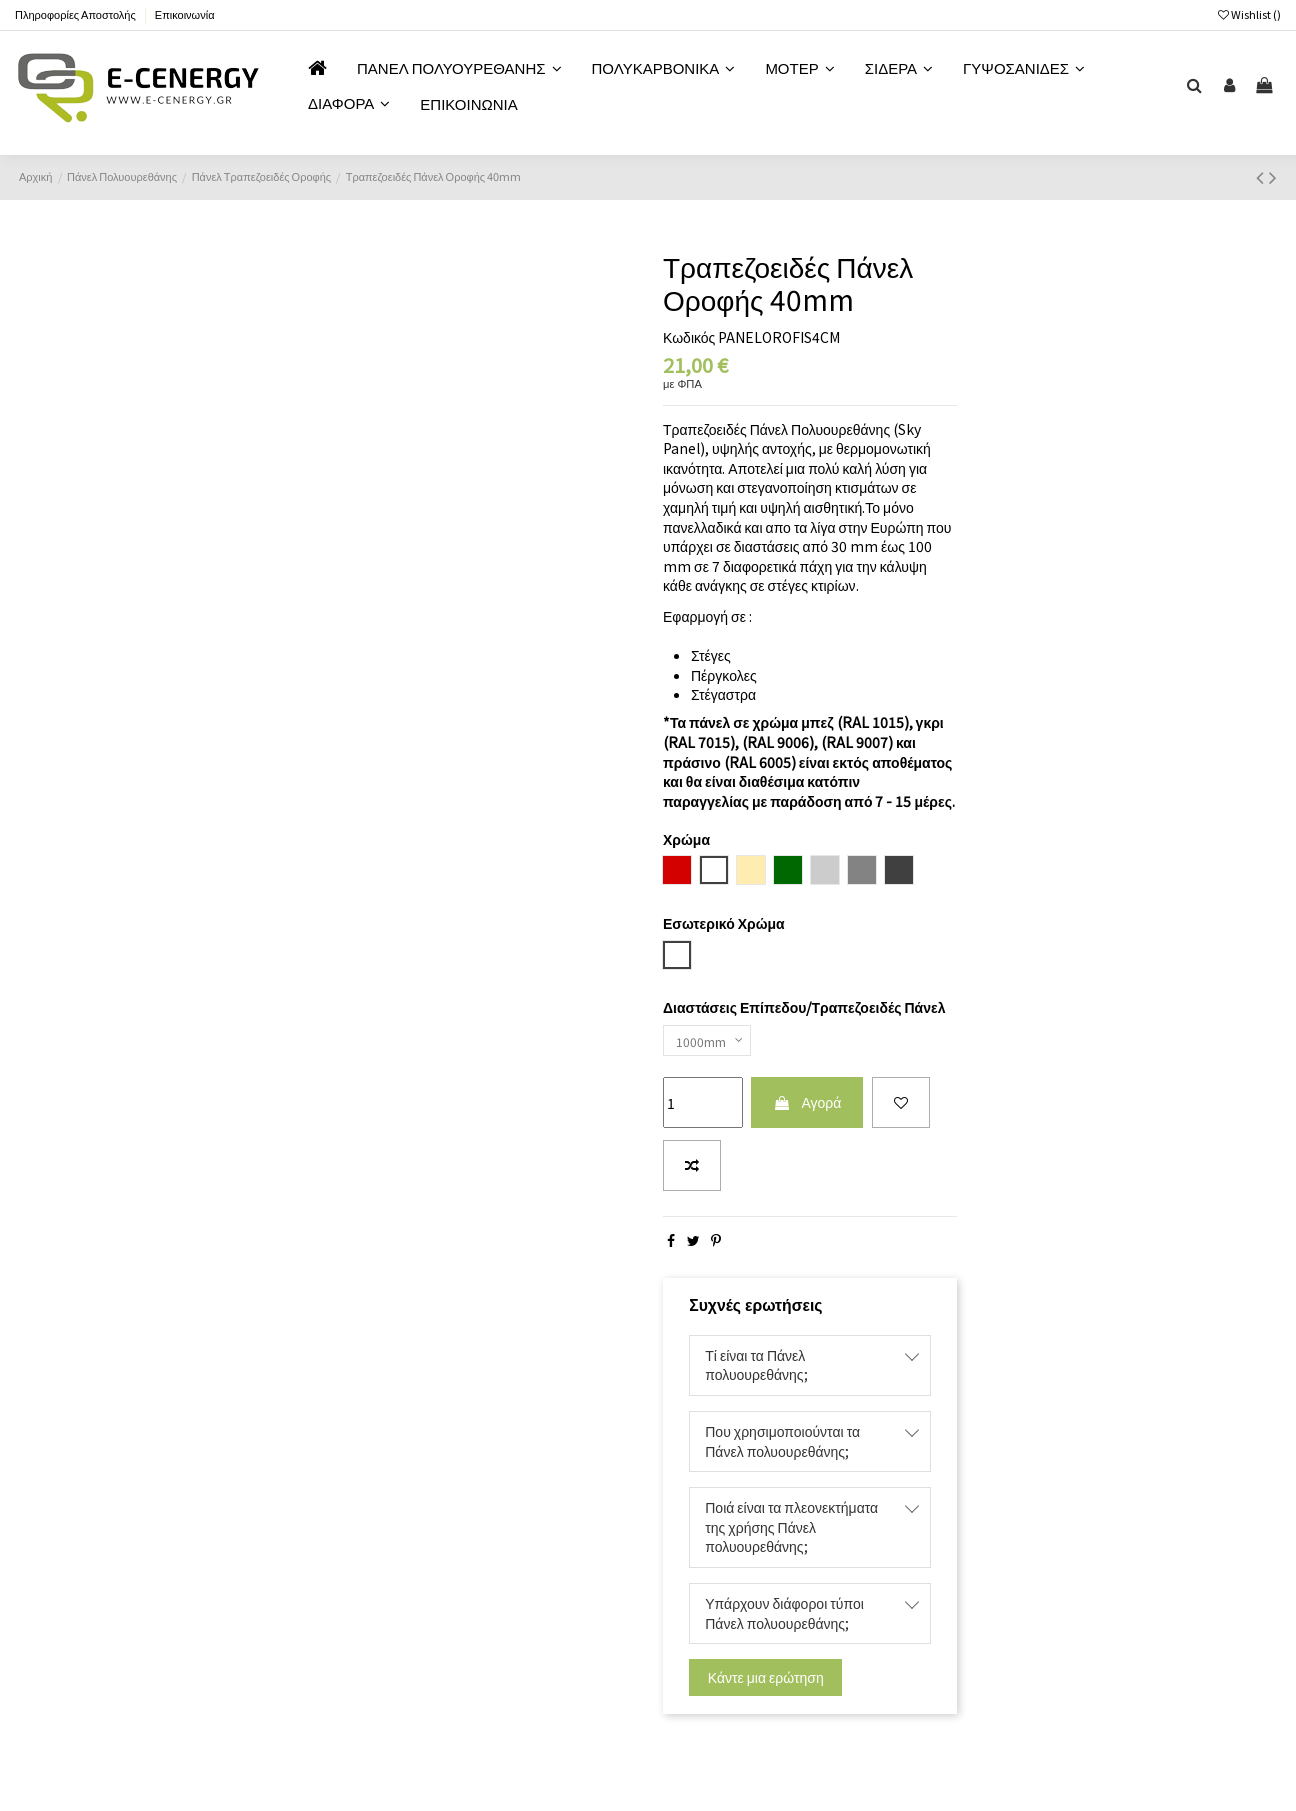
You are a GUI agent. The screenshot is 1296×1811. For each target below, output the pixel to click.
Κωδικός (689, 337)
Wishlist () (1249, 14)
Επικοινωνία (185, 14)
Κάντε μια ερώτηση (766, 1682)
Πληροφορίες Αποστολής (76, 14)
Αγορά (807, 1108)
